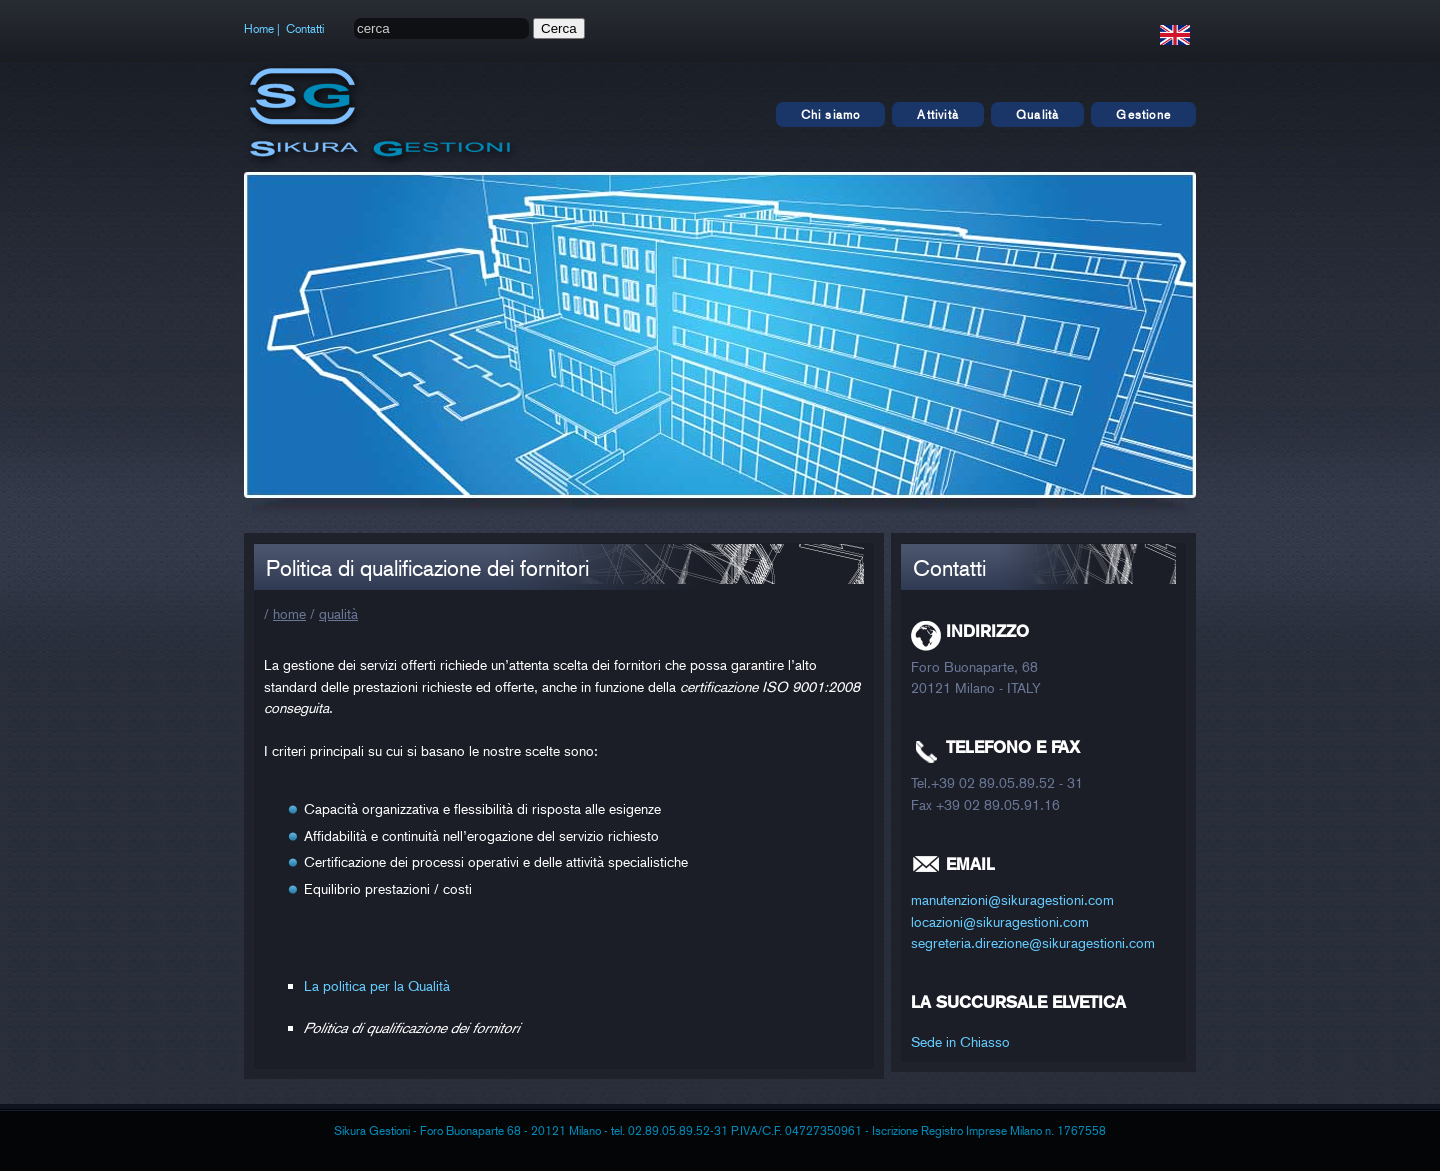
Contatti (305, 29)
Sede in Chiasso (960, 1041)
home (289, 613)
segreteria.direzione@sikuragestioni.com (1033, 942)
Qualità (1037, 115)
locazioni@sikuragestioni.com (1000, 921)
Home (259, 29)
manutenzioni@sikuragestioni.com (1012, 899)
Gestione (1143, 115)
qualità (338, 613)
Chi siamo (831, 115)
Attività (938, 115)
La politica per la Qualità (377, 985)
